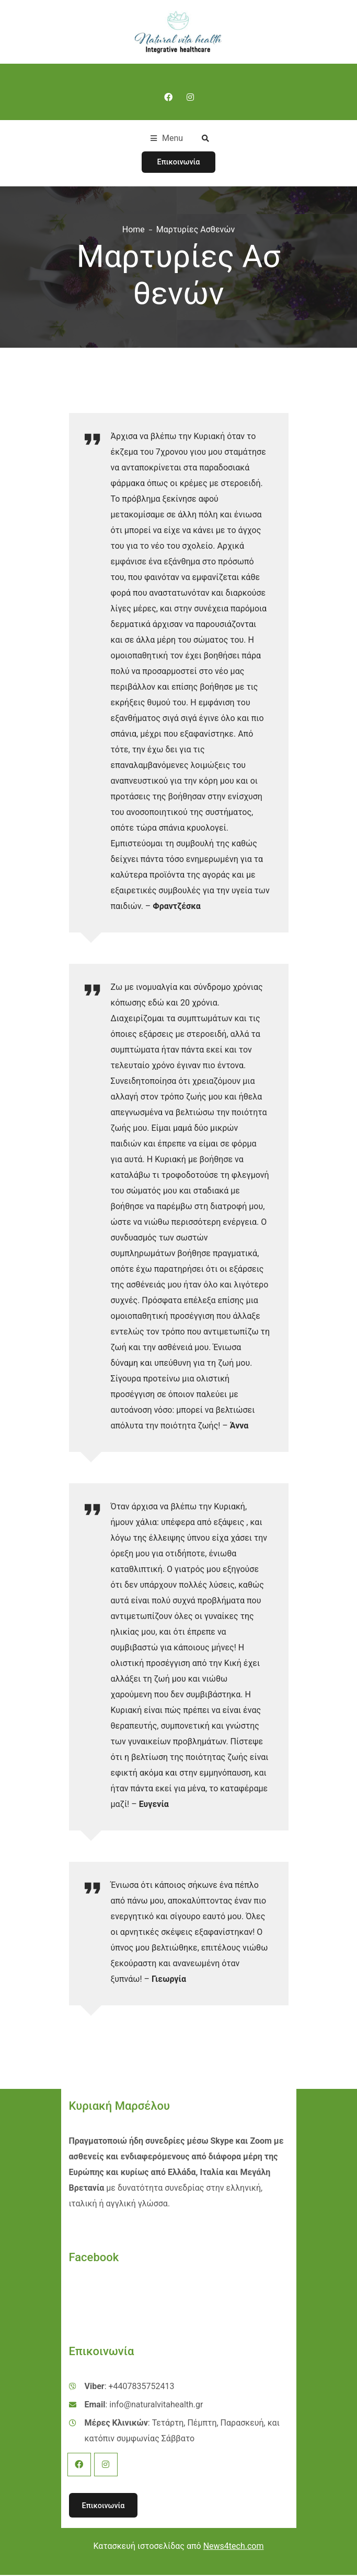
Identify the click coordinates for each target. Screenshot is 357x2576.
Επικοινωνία (178, 162)
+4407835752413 (142, 2387)
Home (133, 230)
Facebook (79, 2465)
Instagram (106, 2465)
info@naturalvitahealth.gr (156, 2405)
